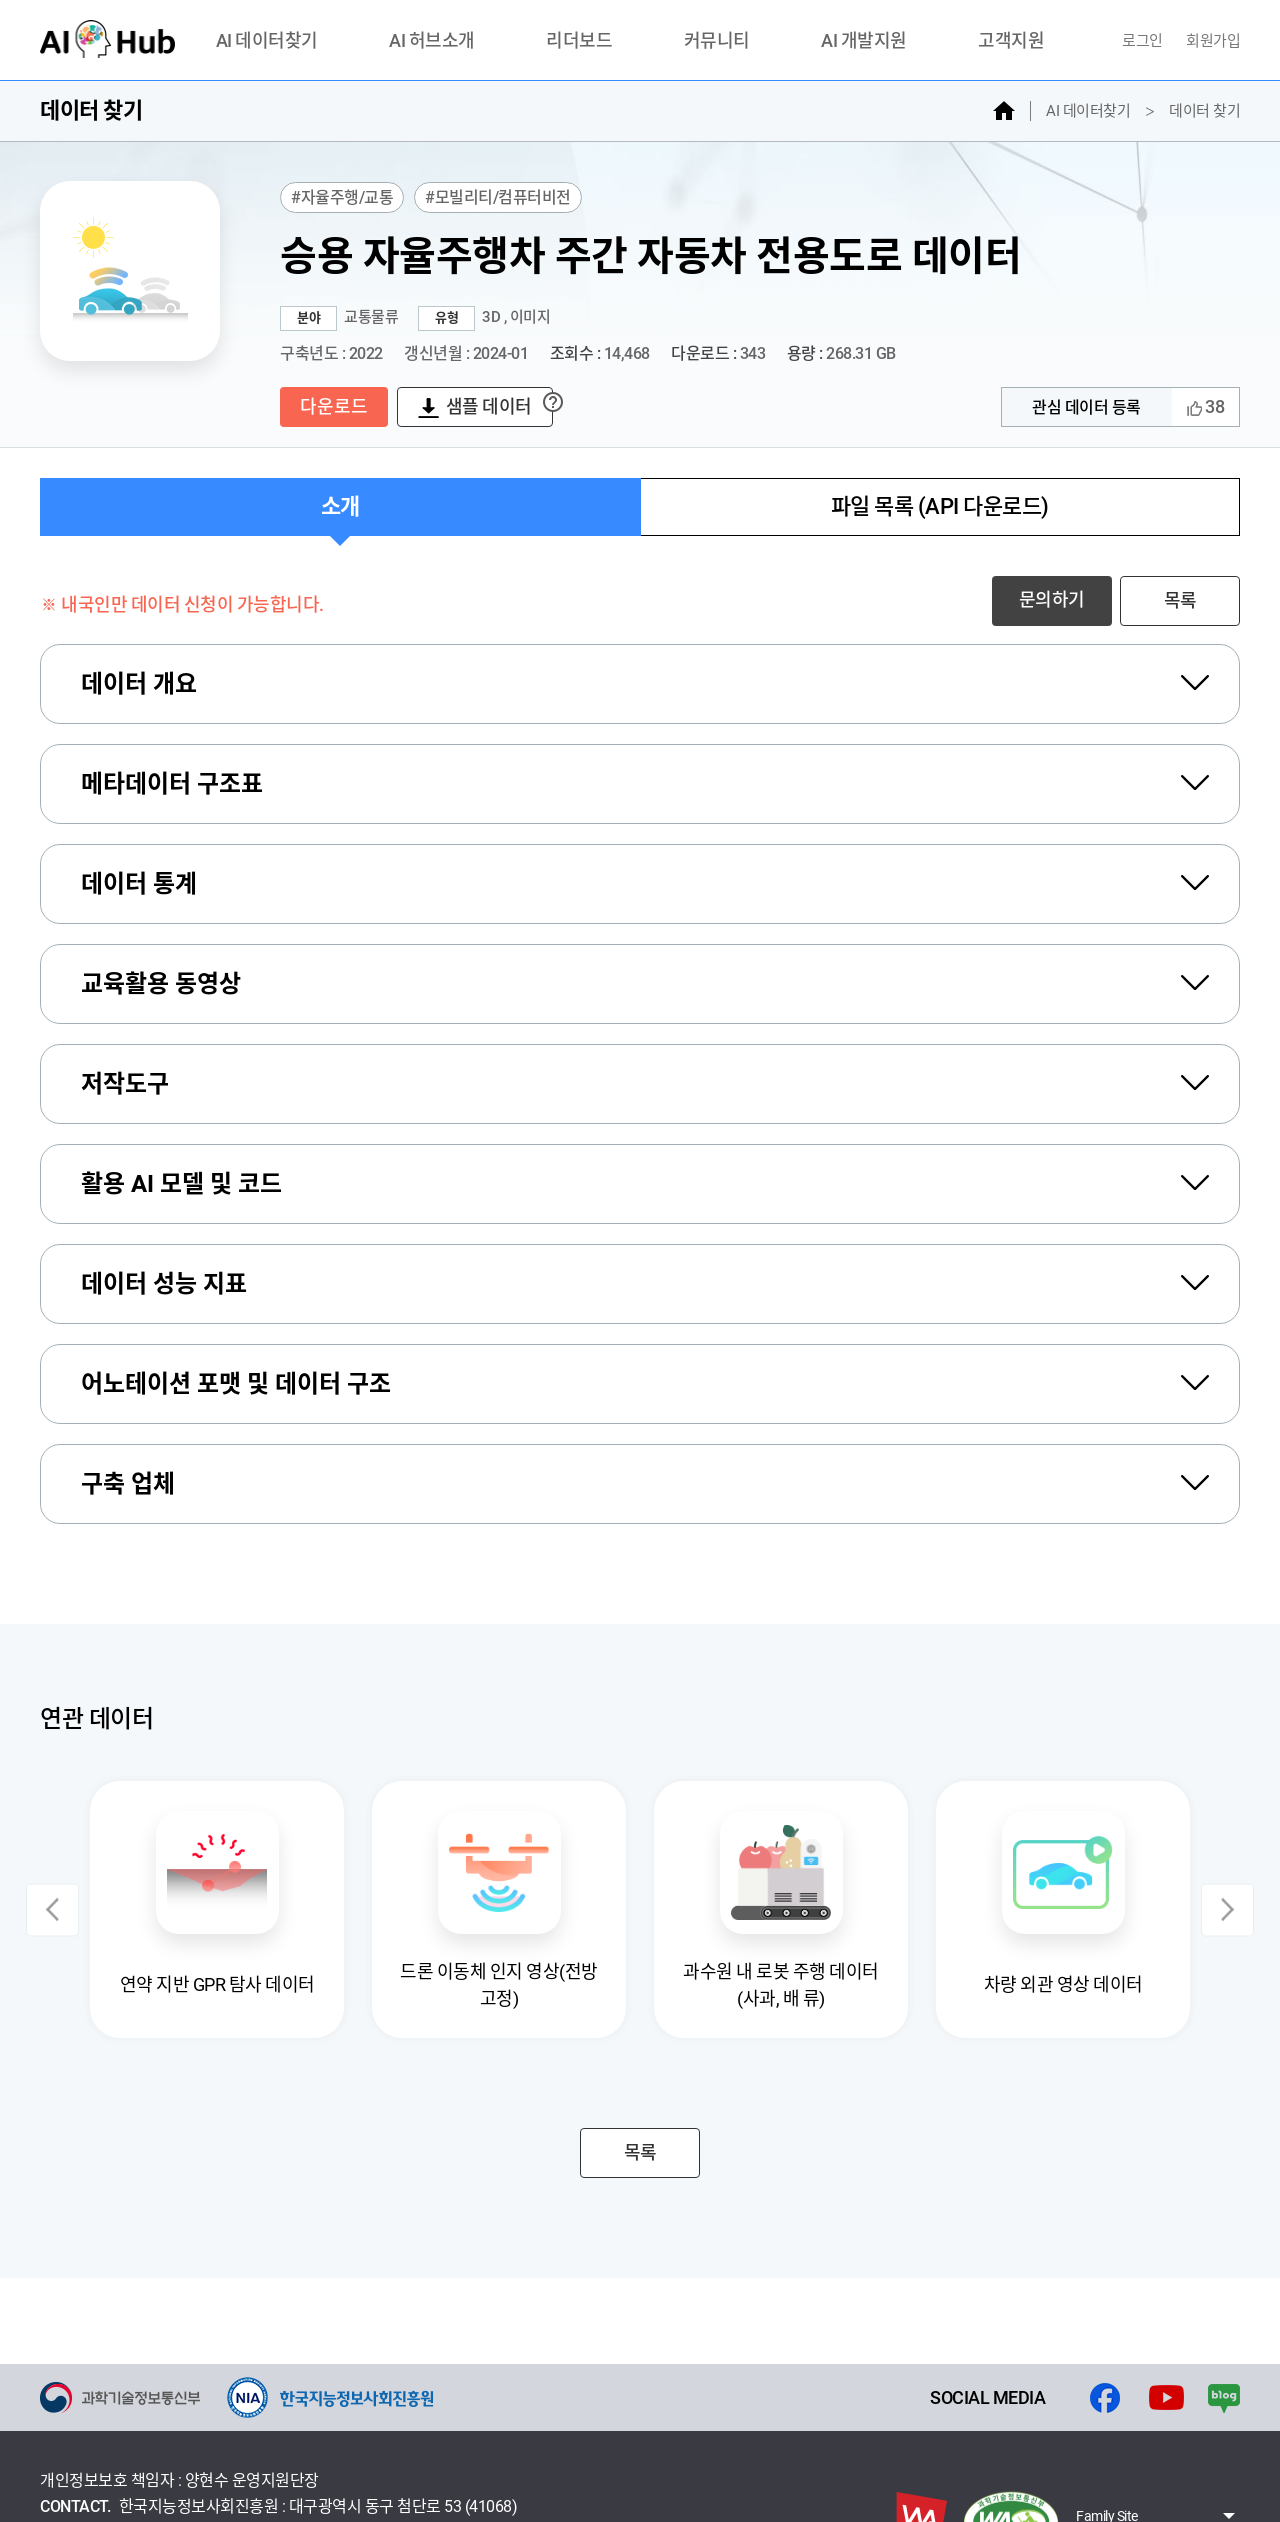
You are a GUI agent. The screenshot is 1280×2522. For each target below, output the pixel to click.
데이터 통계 (139, 884)
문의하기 (1052, 599)
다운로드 (334, 406)
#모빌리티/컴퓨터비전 (498, 197)
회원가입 (1213, 41)
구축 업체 (128, 1484)
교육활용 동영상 (161, 984)
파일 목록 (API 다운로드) (940, 506)
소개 (340, 506)
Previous (52, 1909)
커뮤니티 (717, 41)
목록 (1180, 600)
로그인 (1144, 41)
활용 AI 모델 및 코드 (181, 1184)
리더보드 (579, 41)
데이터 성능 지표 (164, 1284)
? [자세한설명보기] (552, 401)
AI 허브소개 (432, 41)
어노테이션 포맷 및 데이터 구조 (236, 1384)
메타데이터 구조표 (172, 784)
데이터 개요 (139, 684)
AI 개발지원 (864, 41)
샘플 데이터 (489, 406)
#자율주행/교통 (342, 197)
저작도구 (125, 1084)
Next (1227, 1909)
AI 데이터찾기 (267, 41)
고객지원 (1011, 41)
